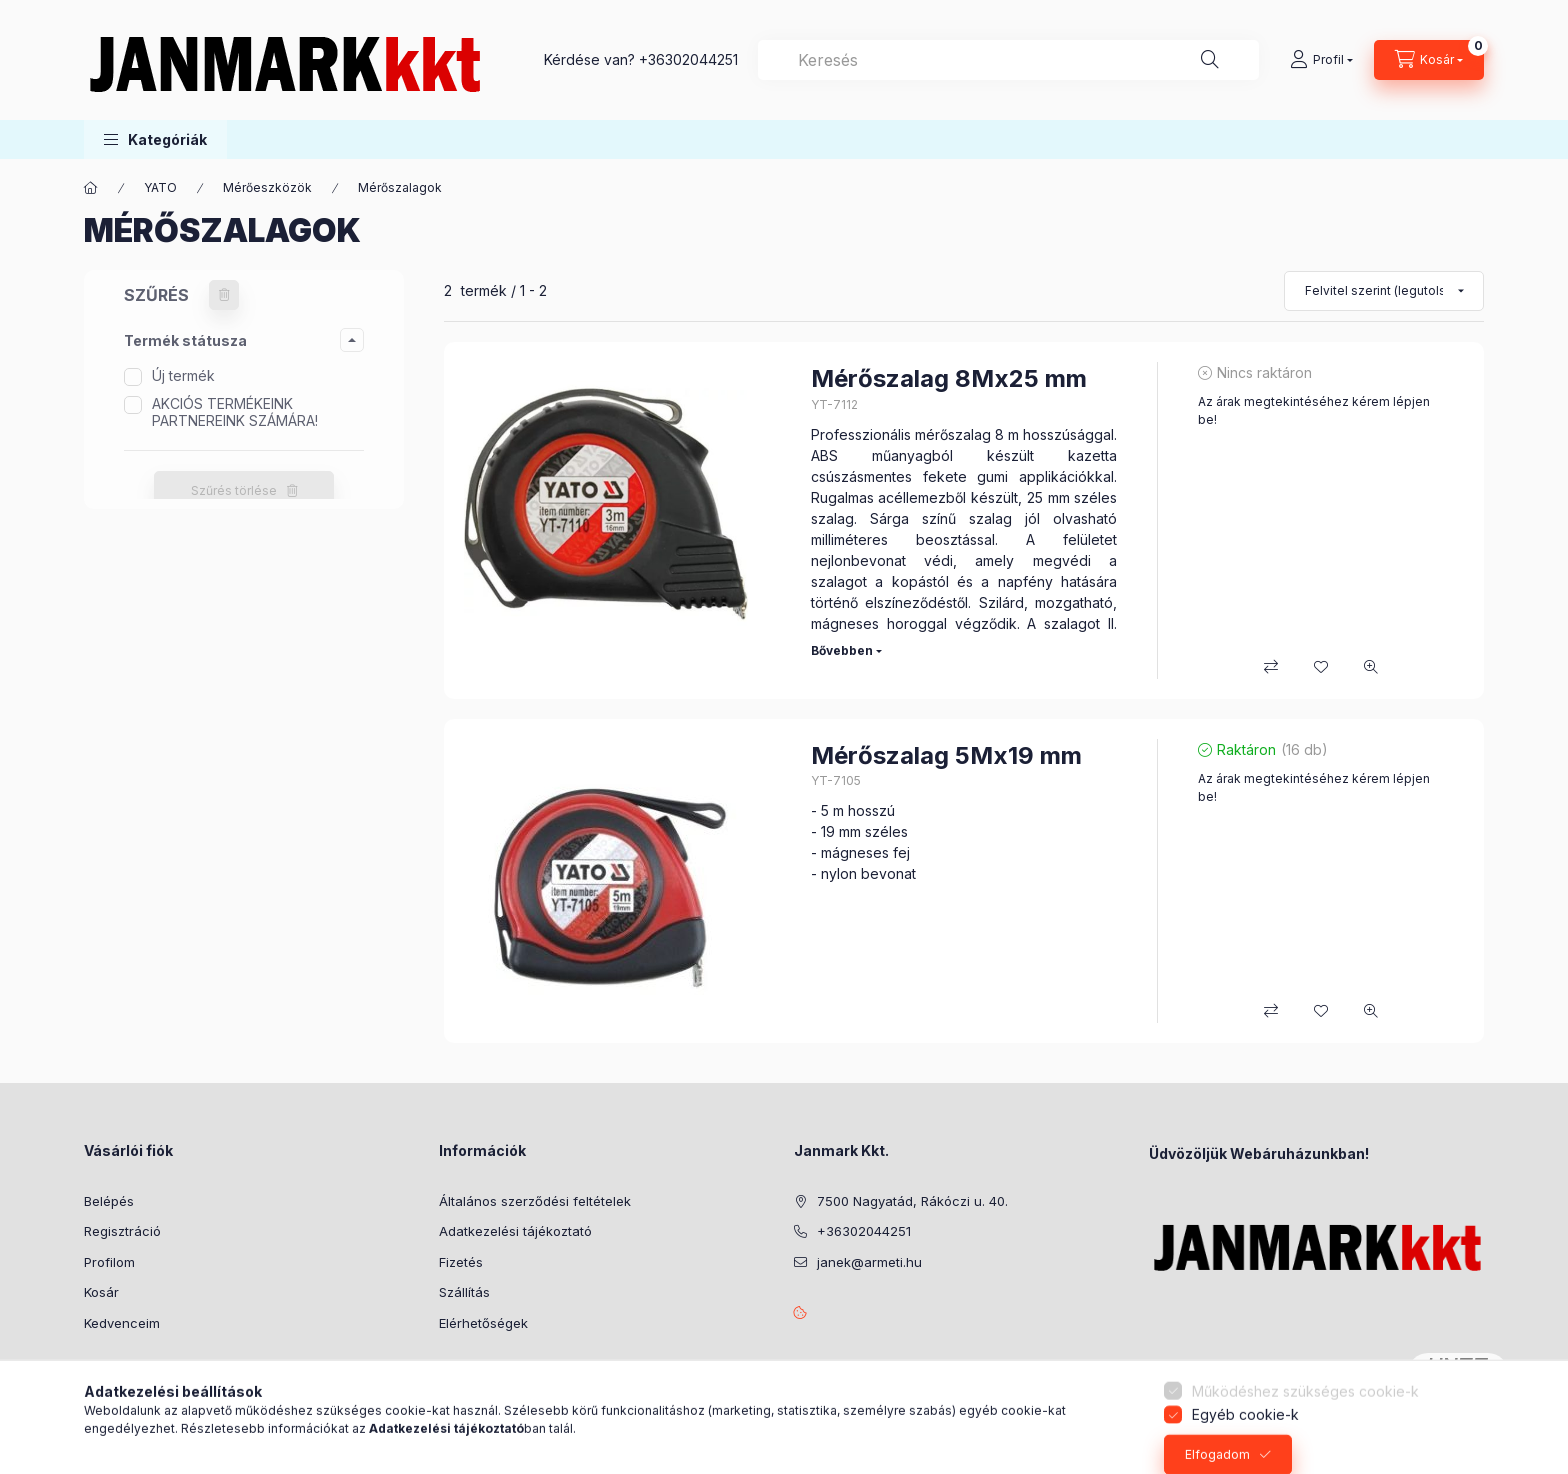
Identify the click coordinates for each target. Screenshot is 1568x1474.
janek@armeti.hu (869, 1262)
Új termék (183, 375)
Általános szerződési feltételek (535, 1201)
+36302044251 (688, 59)
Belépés (109, 1201)
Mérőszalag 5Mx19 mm (946, 755)
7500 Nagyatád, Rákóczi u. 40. (912, 1201)
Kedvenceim (122, 1323)
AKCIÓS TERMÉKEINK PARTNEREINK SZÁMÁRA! (235, 412)
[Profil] (1321, 60)
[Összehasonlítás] (1271, 667)
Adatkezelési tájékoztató (515, 1231)
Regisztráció (122, 1231)
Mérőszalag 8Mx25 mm (949, 378)
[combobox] (1008, 60)
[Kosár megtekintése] (1429, 60)
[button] (155, 139)
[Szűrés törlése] (224, 295)
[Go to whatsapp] (1520, 1416)
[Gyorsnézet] (1371, 667)
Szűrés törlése (234, 490)
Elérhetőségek (483, 1323)
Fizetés (461, 1262)
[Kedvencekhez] (1321, 667)
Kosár (101, 1292)
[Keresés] (1210, 60)
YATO (160, 187)
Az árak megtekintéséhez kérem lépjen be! (1314, 410)
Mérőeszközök (267, 187)
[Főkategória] (91, 188)
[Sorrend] (1384, 291)
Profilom (109, 1262)
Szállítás (464, 1292)
